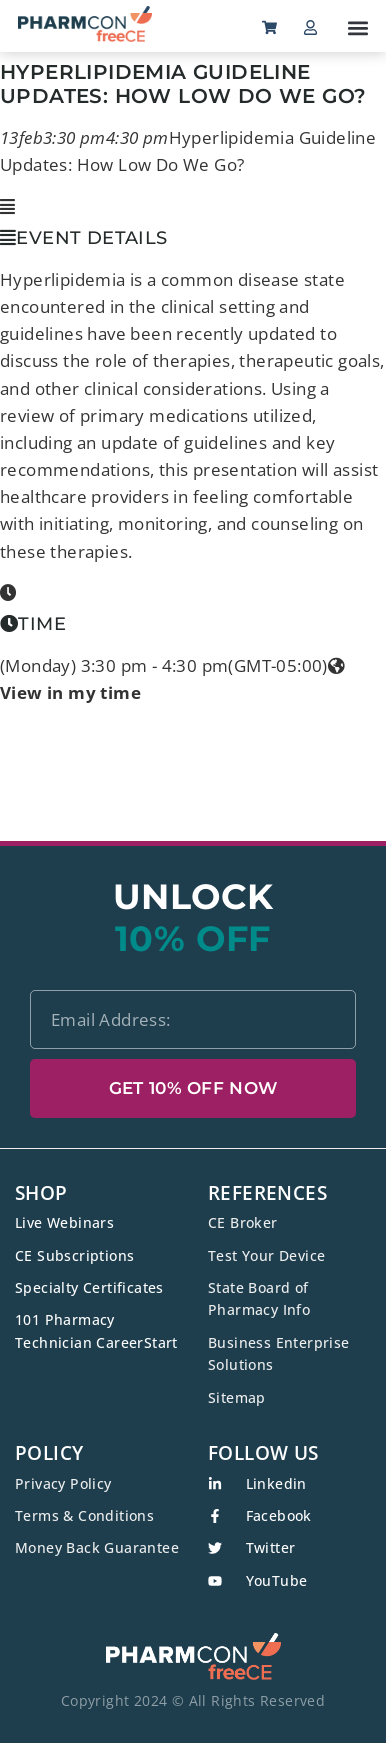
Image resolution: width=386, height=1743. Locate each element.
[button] (357, 28)
